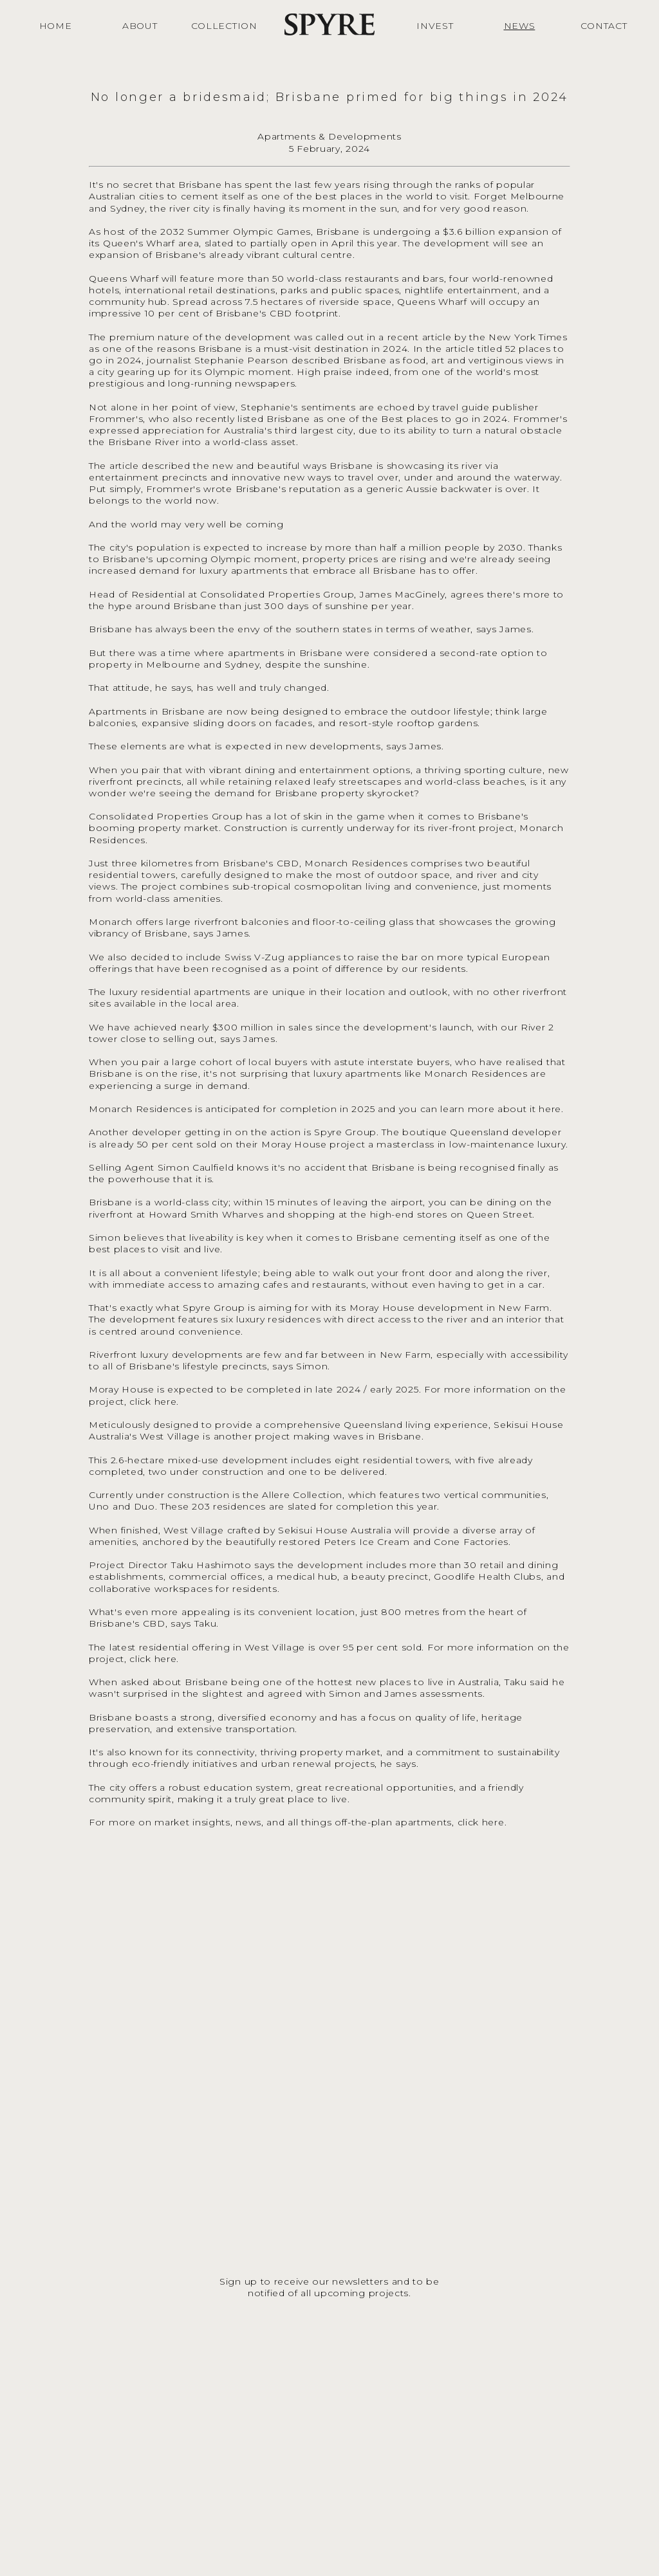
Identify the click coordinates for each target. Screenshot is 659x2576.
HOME (55, 26)
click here (152, 1401)
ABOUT (140, 26)
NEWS (519, 26)
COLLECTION (224, 26)
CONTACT (603, 26)
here (550, 1109)
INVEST (434, 26)
